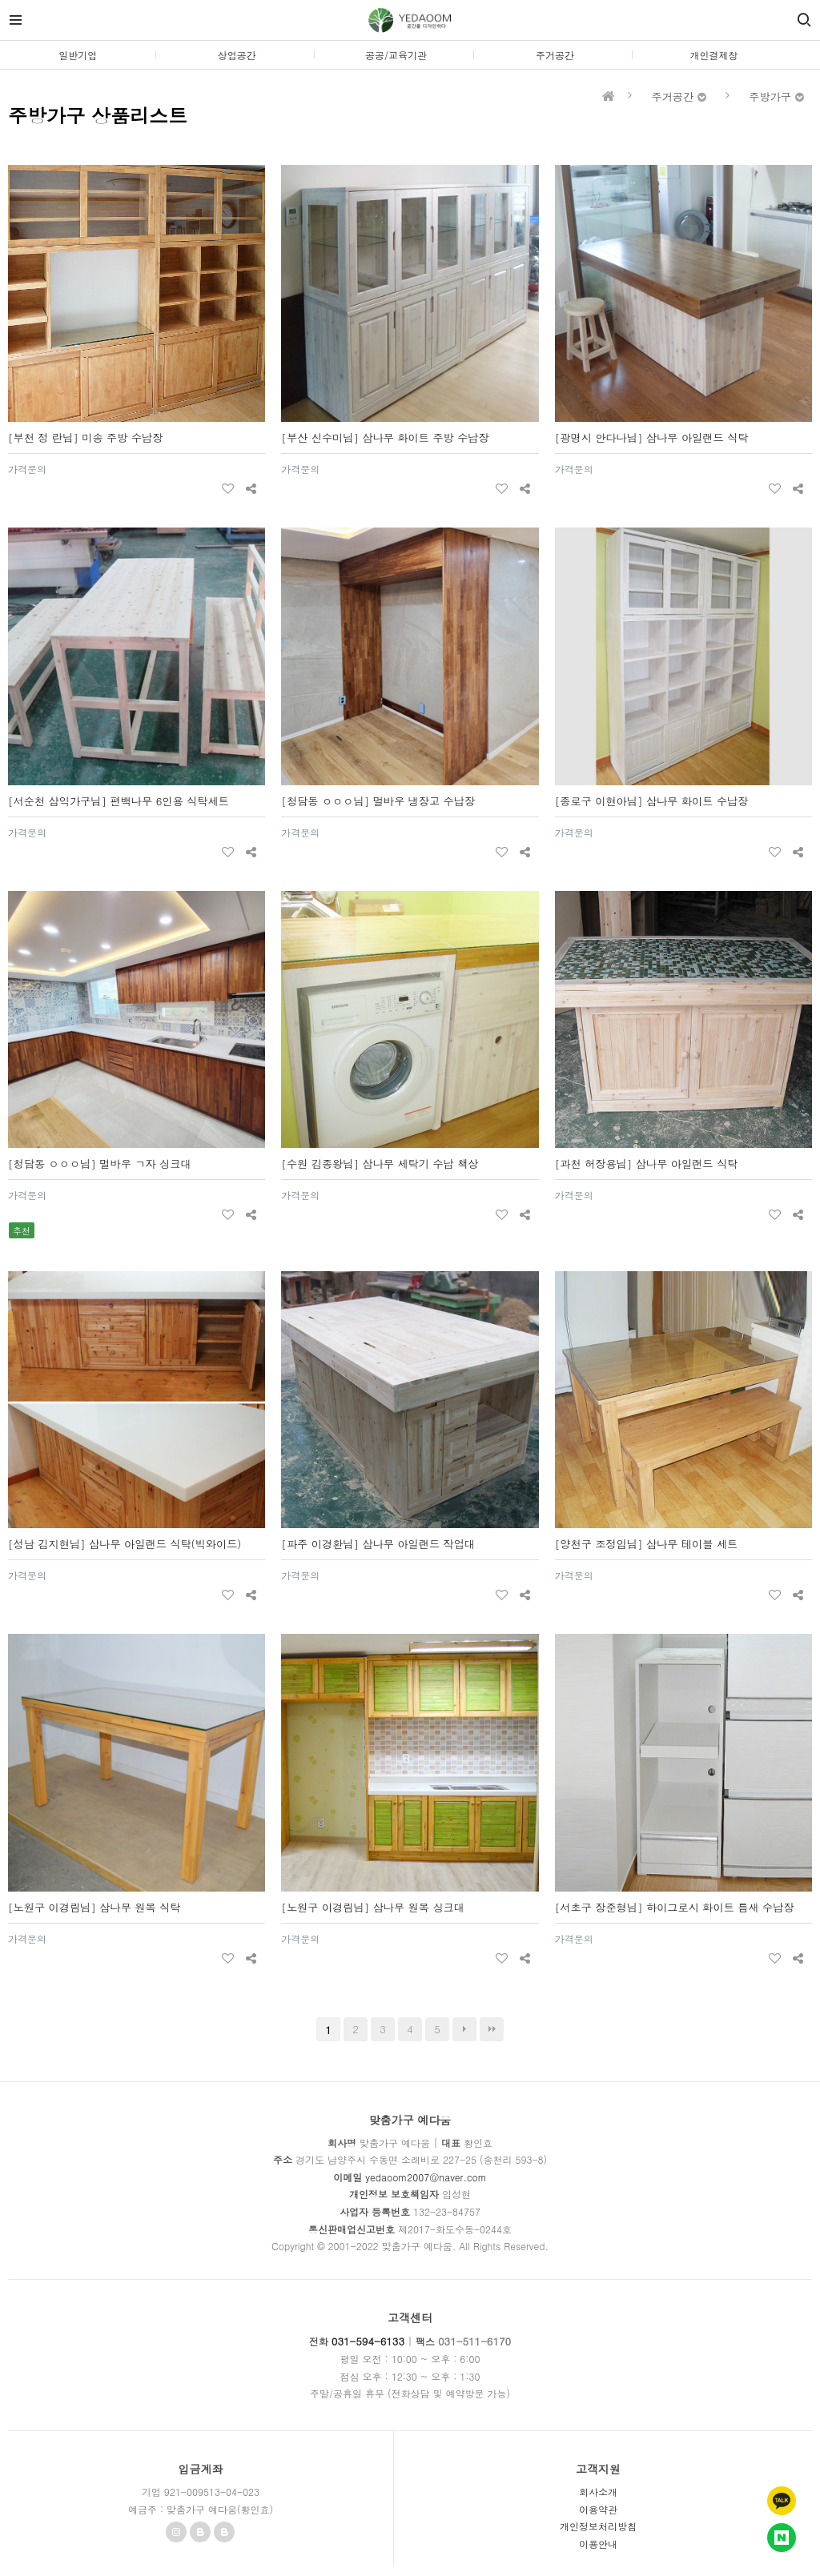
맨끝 (492, 2029)
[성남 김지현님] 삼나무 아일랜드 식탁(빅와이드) (124, 1543)
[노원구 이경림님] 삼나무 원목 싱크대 (372, 1907)
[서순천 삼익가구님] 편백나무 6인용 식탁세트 (118, 801)
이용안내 (598, 2543)
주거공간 (555, 55)
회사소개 (598, 2491)
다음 (464, 2029)
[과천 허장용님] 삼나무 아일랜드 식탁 (646, 1163)
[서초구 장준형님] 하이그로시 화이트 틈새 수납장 (674, 1907)
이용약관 (598, 2509)
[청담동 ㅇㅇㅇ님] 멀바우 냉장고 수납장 (378, 801)
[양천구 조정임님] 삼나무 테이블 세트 (646, 1543)
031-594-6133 (368, 2341)
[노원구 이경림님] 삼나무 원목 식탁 (94, 1907)
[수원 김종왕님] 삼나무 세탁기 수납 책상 (379, 1163)
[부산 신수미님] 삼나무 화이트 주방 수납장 (384, 437)
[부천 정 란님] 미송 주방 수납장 (85, 437)
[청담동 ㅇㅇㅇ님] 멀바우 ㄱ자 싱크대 (99, 1163)
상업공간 (237, 55)
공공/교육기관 (396, 55)
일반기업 (77, 55)
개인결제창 (714, 55)
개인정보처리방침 (598, 2526)
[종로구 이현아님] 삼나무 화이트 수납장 (652, 801)
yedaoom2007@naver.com (426, 2177)
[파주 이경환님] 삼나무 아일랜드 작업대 (378, 1543)
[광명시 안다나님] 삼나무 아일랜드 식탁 (652, 437)
